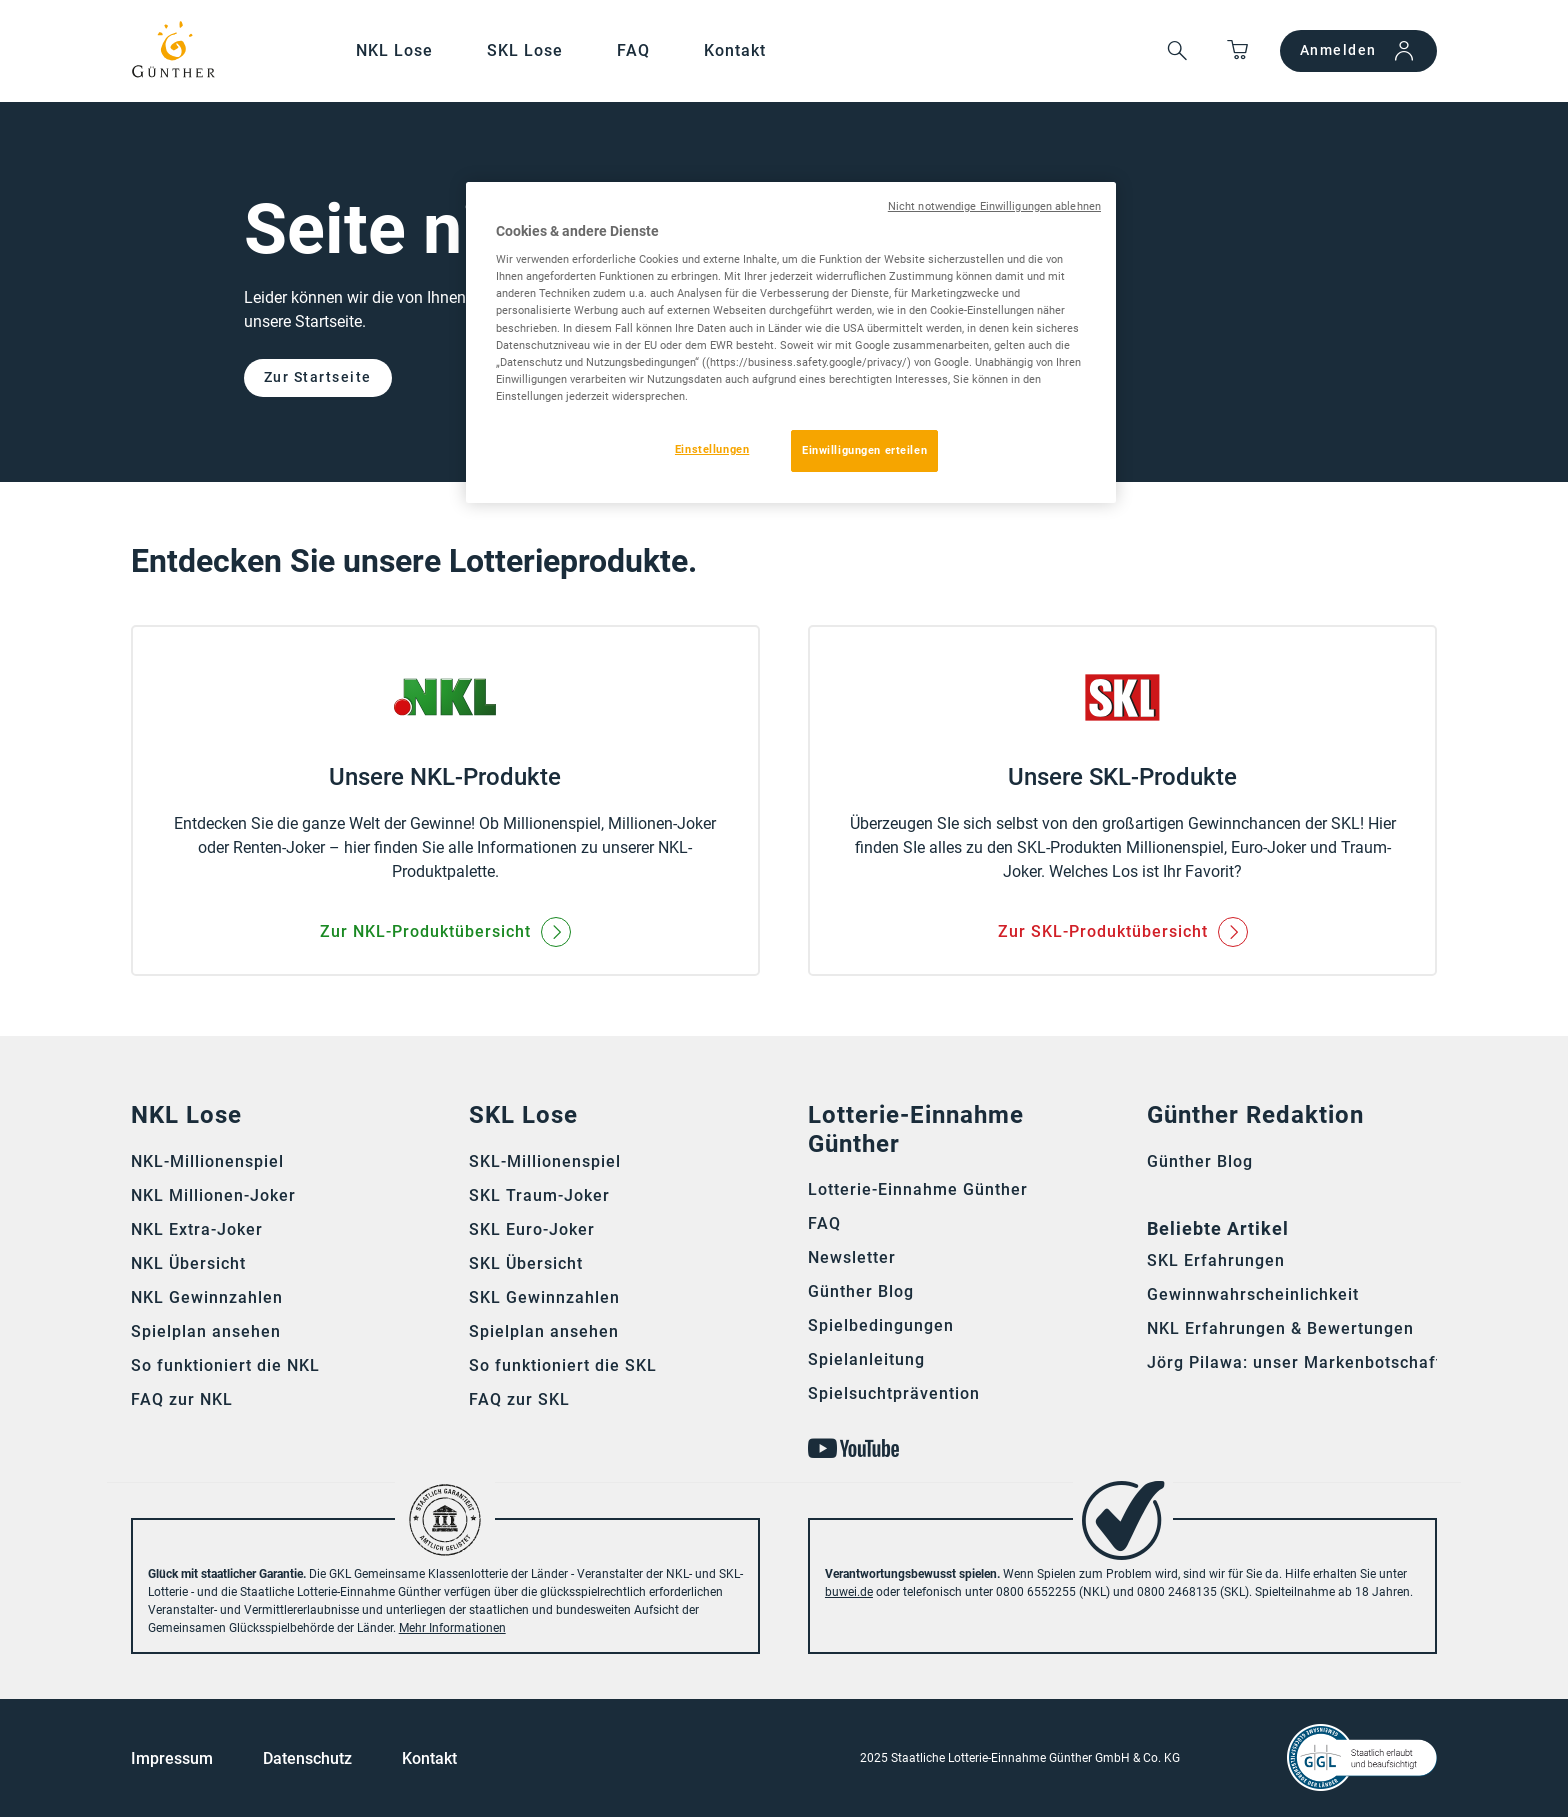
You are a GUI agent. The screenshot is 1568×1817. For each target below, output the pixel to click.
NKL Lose (394, 50)
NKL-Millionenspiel (207, 1161)
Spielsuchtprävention (894, 1393)
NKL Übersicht (188, 1263)
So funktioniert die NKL (225, 1365)
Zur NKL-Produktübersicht (425, 931)
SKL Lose (525, 50)
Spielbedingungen (881, 1325)
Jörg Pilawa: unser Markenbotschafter (1303, 1362)
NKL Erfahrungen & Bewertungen (1280, 1328)
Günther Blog (861, 1291)
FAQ (633, 50)
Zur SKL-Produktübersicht (1103, 931)
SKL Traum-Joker (539, 1195)
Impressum (172, 1758)
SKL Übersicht (526, 1263)
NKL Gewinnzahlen (207, 1297)
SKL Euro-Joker (532, 1229)
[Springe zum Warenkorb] (1238, 51)
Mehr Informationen (452, 1628)
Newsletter (852, 1257)
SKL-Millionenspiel (545, 1161)
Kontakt (735, 50)
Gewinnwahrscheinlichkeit (1253, 1294)
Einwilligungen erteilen (864, 450)
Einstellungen (712, 449)
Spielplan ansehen (206, 1331)
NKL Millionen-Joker (213, 1195)
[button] (1177, 51)
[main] (784, 569)
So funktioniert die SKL (563, 1365)
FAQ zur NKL (182, 1399)
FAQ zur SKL (519, 1399)
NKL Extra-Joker (197, 1229)
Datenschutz (307, 1758)
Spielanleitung (866, 1359)
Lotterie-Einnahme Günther (918, 1189)
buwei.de (849, 1592)
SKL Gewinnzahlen (544, 1297)
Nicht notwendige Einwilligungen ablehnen (994, 206)
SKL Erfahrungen (1216, 1260)
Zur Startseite (318, 377)
